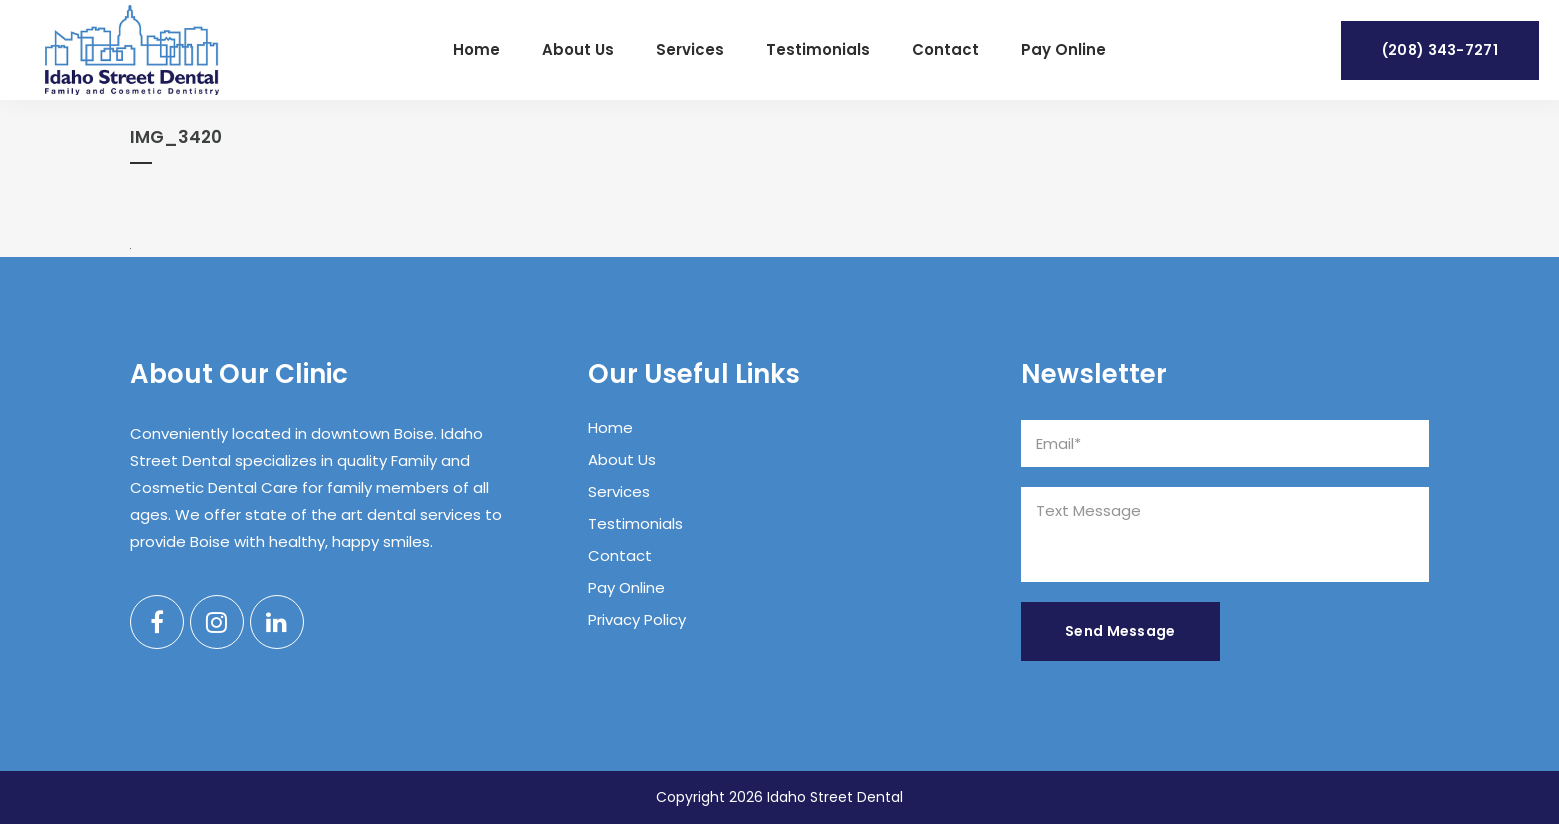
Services (619, 491)
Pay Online (626, 587)
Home (610, 427)
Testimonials (635, 523)
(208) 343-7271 (1440, 50)
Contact (620, 555)
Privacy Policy (637, 619)
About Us (622, 459)
